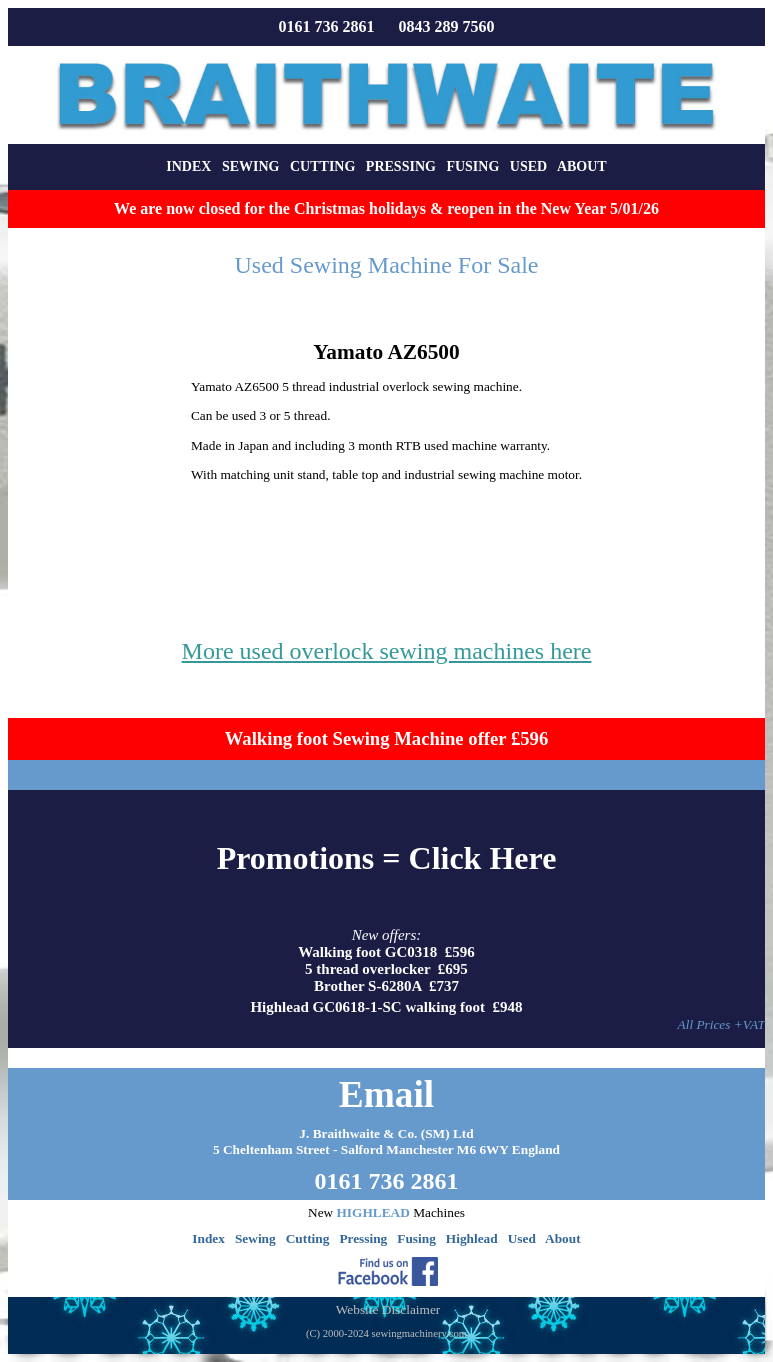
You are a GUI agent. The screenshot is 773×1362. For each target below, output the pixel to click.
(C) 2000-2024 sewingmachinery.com (386, 1333)
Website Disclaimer (388, 1309)
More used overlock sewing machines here (387, 651)
